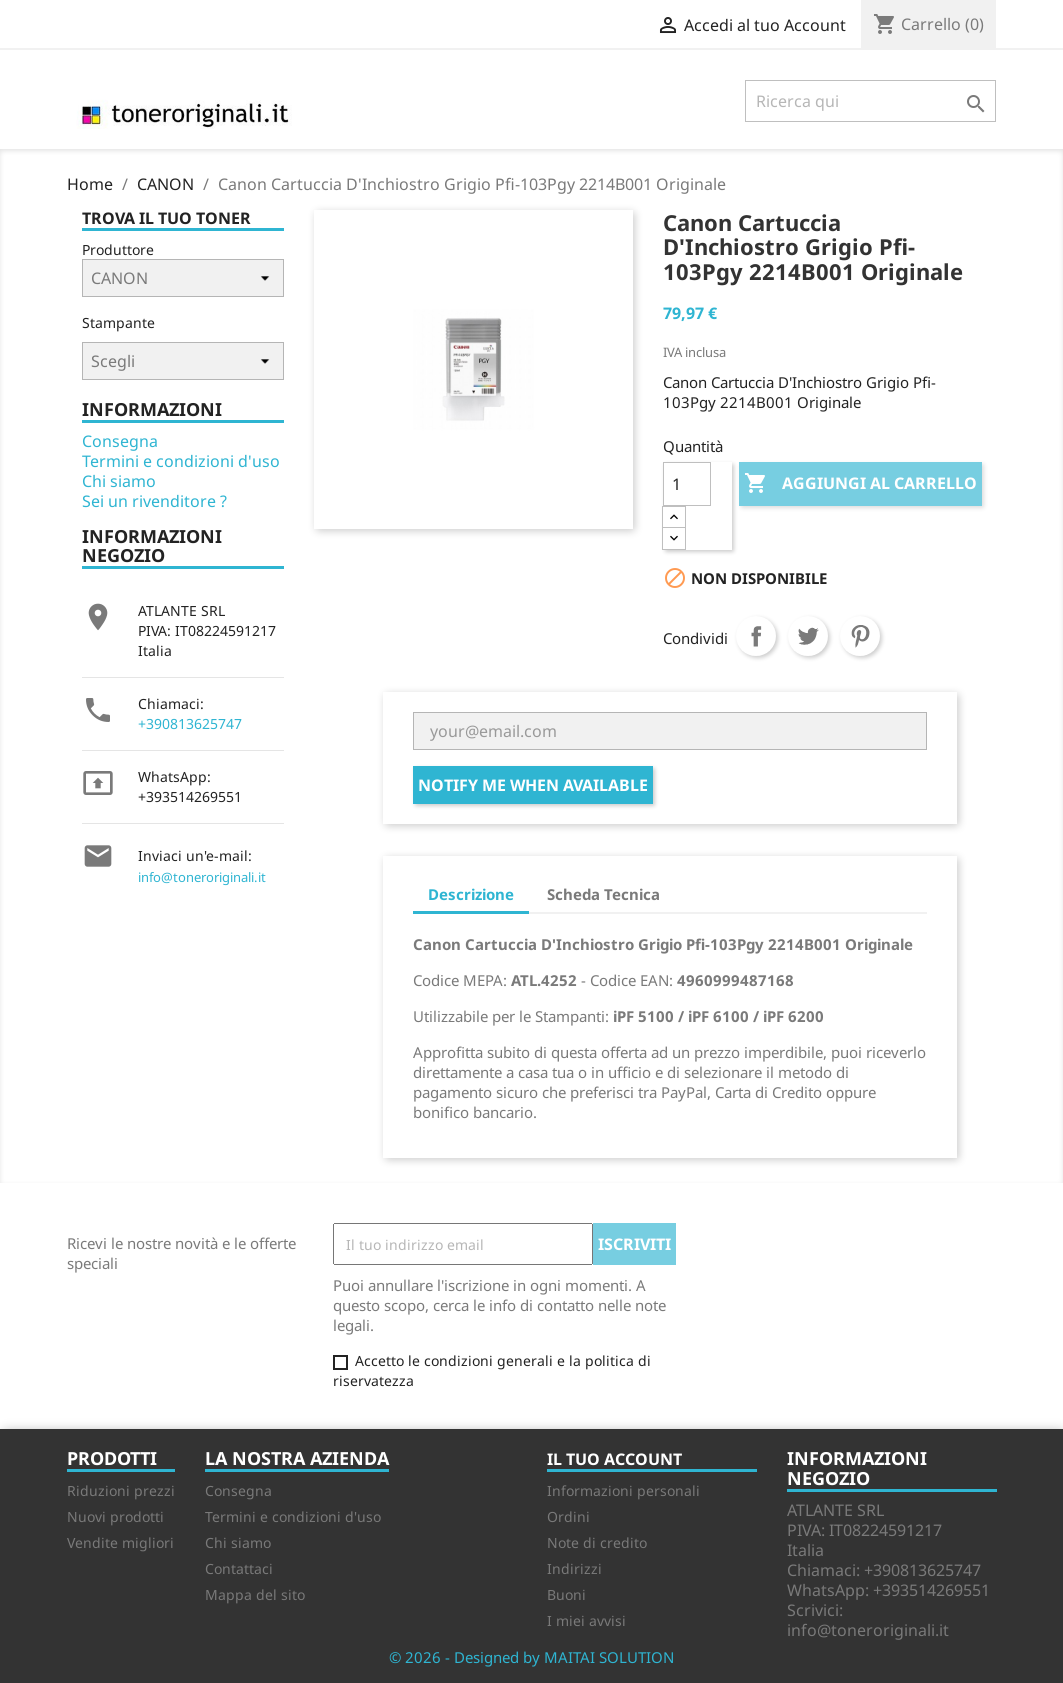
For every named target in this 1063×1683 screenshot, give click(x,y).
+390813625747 (190, 723)
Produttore (118, 249)
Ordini (568, 1516)
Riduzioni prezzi (121, 1490)
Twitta (808, 636)
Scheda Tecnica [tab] (603, 894)
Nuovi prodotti (115, 1516)
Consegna (120, 441)
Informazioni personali (623, 1490)
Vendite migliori (120, 1542)
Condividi (756, 636)
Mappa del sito (255, 1594)
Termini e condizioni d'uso (181, 461)
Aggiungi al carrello (860, 484)
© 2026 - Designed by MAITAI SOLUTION (531, 1657)
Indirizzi (574, 1568)
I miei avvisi (586, 1620)
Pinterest (860, 636)
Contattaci (239, 1568)
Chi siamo (119, 481)
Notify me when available (533, 785)
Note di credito (597, 1542)
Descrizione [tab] (471, 894)
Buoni (566, 1594)
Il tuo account (614, 1459)
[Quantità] (687, 484)
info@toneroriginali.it (202, 877)
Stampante (118, 322)
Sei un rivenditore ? (154, 501)
